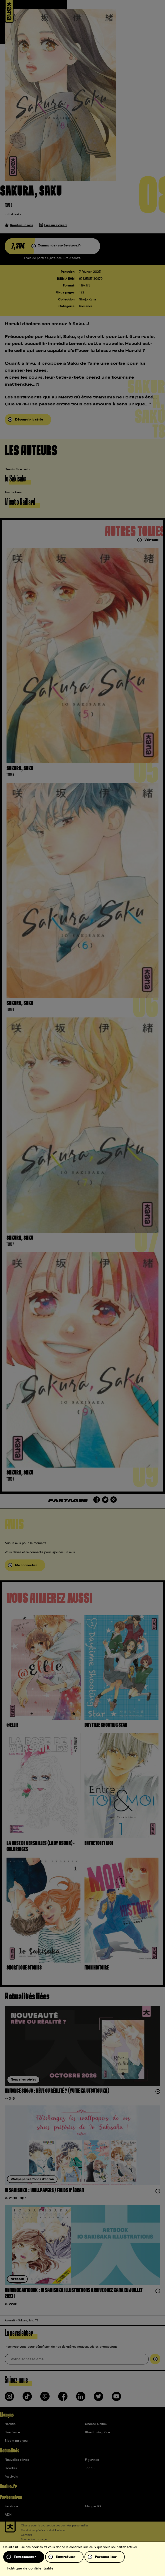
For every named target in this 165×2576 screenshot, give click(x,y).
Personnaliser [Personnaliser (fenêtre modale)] (106, 2557)
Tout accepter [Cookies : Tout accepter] (25, 2557)
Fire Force (12, 2432)
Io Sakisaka (13, 214)
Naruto (10, 2424)
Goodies (11, 2468)
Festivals (11, 2476)
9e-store (11, 2506)
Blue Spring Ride (97, 2432)
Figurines (92, 2460)
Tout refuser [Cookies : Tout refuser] (65, 2557)
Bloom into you (16, 2440)
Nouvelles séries (17, 2460)
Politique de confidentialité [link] (30, 2568)
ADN (8, 2514)
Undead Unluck (96, 2424)
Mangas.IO (93, 2506)
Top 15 (89, 2468)
